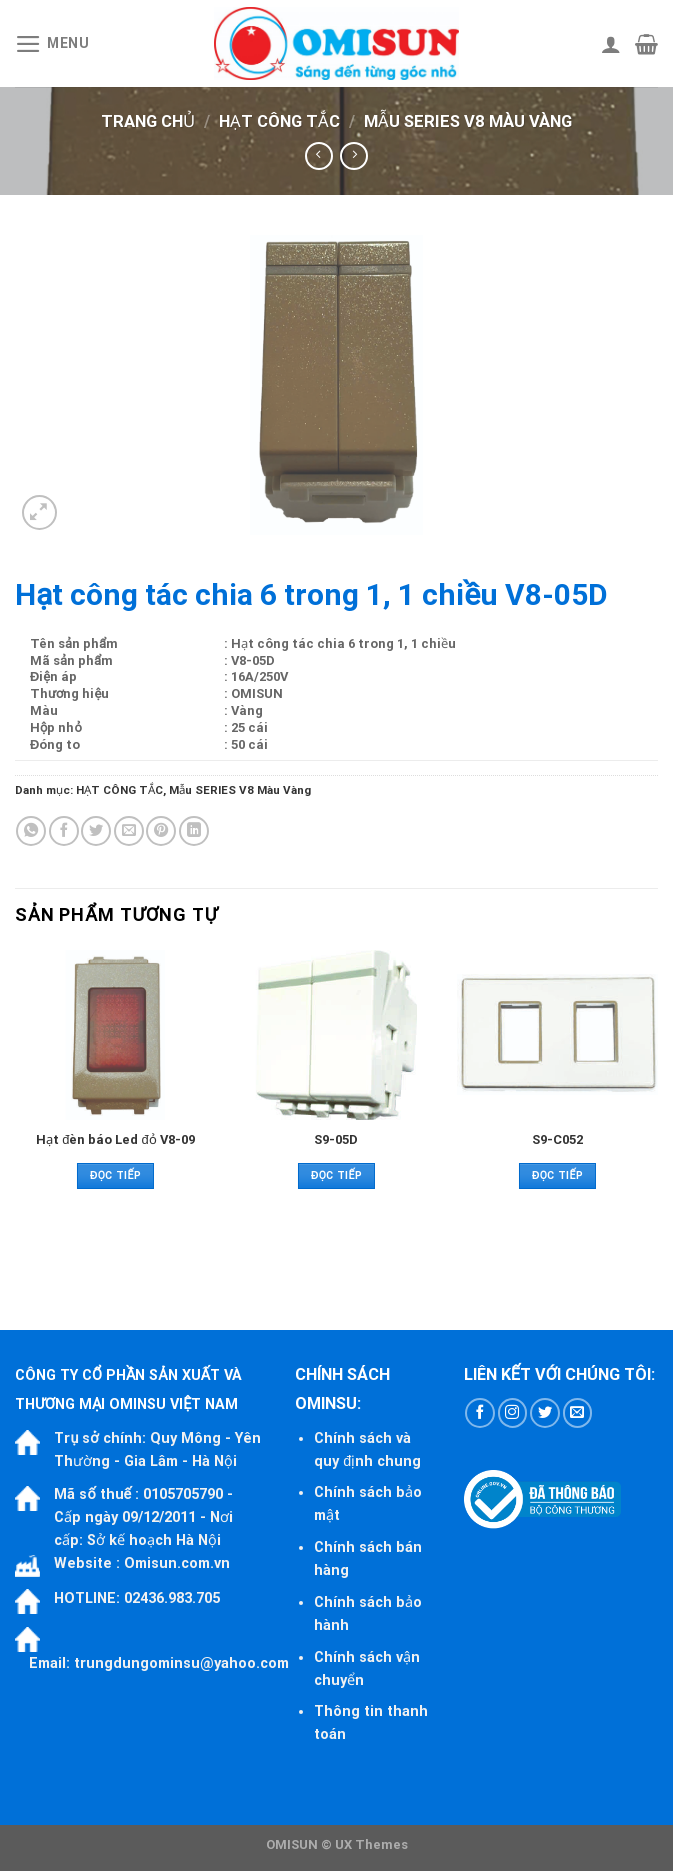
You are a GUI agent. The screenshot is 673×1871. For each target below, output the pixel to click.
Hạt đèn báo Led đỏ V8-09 (115, 1139)
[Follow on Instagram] (513, 1413)
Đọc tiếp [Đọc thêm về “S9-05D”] (336, 1175)
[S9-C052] (557, 1035)
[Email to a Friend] (129, 831)
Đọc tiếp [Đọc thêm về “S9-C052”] (557, 1175)
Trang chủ (148, 121)
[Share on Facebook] (64, 831)
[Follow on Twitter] (545, 1413)
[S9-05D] (336, 1035)
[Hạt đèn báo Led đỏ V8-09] (115, 1035)
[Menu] (52, 44)
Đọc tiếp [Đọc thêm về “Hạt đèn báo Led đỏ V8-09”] (115, 1175)
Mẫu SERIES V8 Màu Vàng (468, 121)
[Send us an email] (578, 1413)
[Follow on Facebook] (480, 1413)
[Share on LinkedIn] (194, 831)
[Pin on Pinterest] (161, 831)
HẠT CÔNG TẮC (279, 121)
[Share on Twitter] (96, 831)
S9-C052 (557, 1139)
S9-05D (336, 1139)
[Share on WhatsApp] (31, 831)
